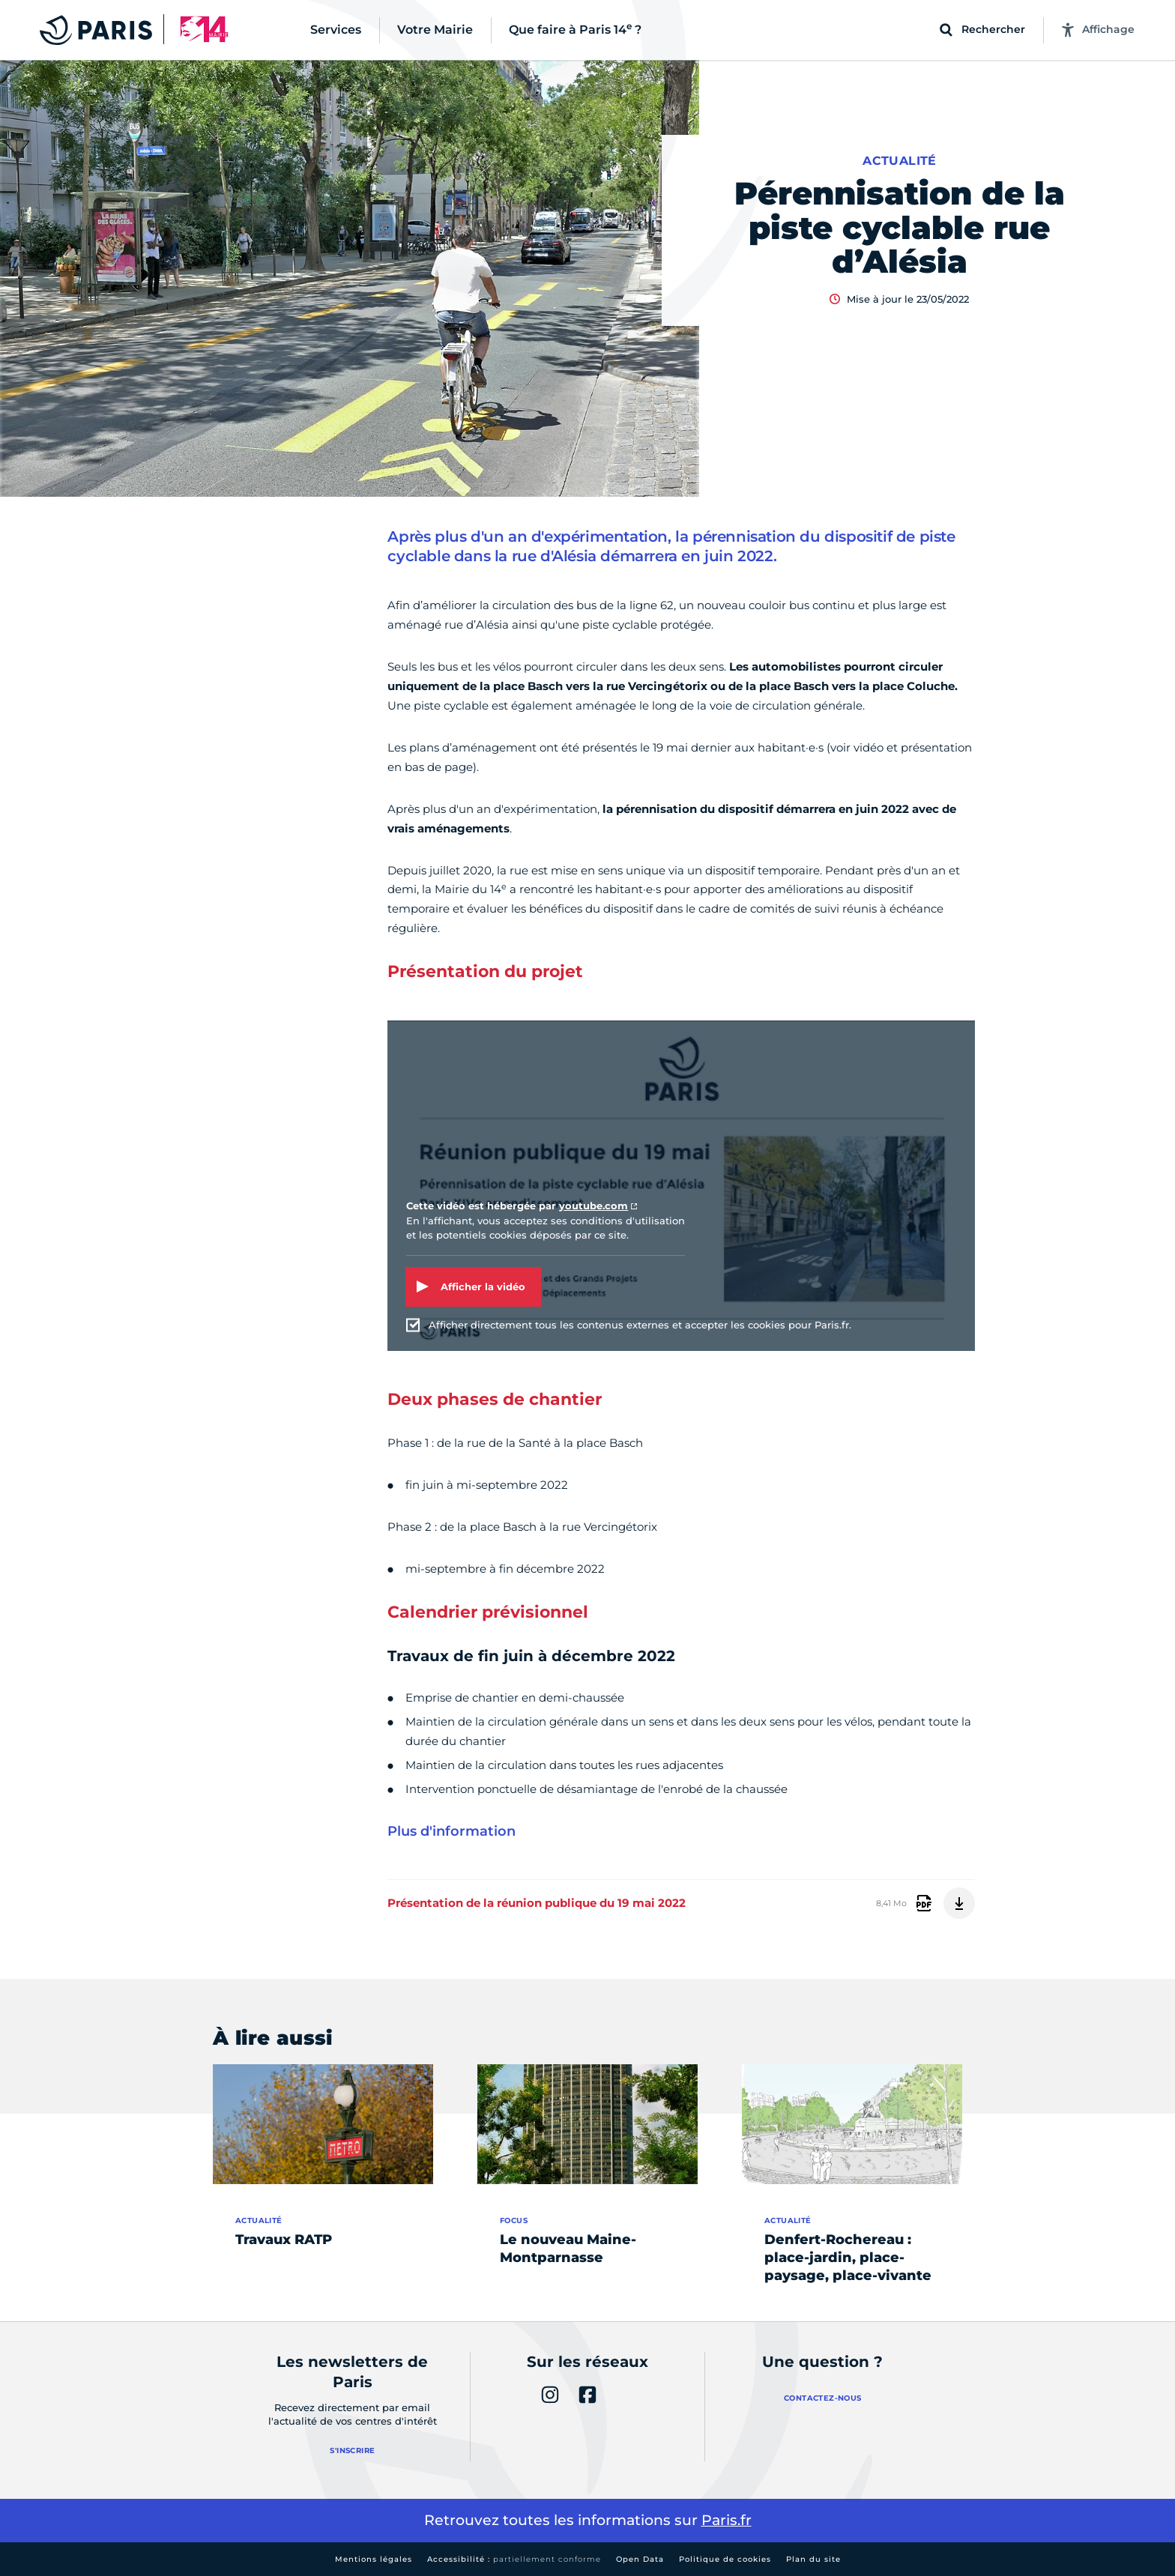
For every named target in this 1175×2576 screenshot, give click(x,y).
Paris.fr (726, 2520)
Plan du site (813, 2559)
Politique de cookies (725, 2559)
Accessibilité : (514, 2559)
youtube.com (593, 1206)
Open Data (640, 2559)
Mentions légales (373, 2559)
